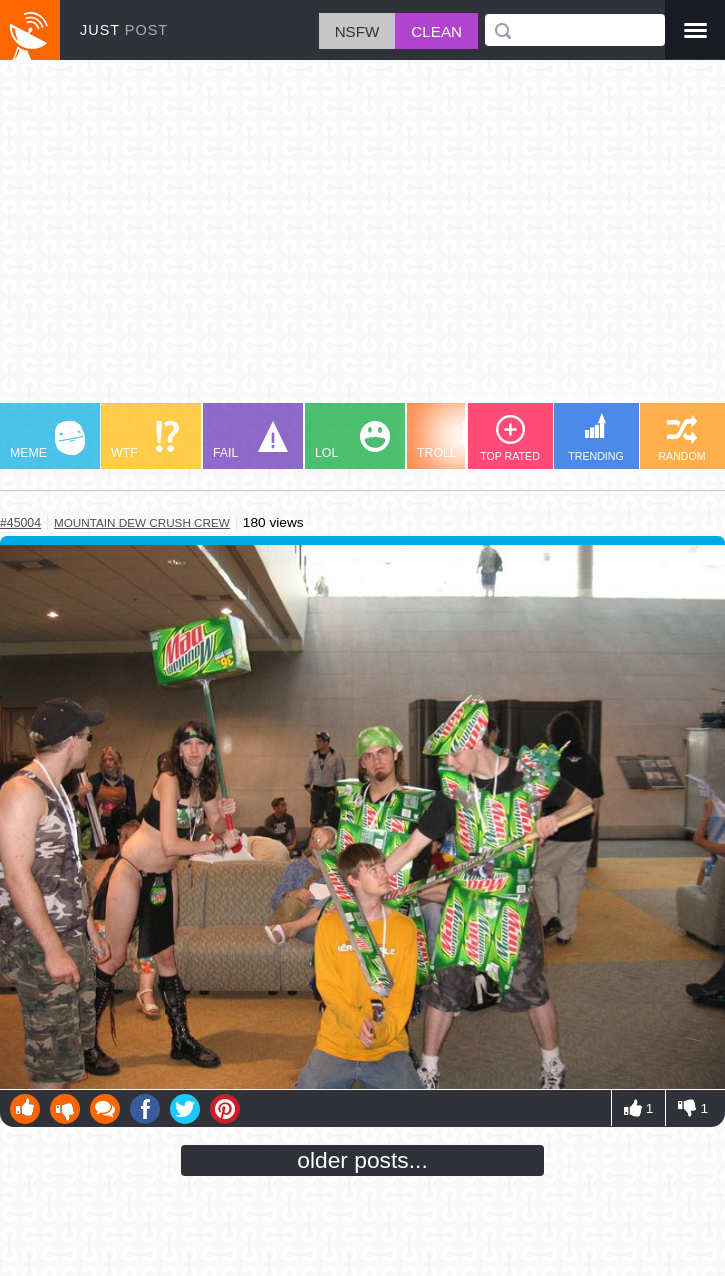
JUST (124, 30)
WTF (145, 440)
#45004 (20, 523)
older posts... (362, 1160)
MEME (47, 440)
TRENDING (596, 437)
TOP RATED (510, 438)
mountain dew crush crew (142, 522)
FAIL (250, 440)
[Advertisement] (362, 241)
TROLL (454, 440)
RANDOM (681, 438)
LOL (352, 440)
